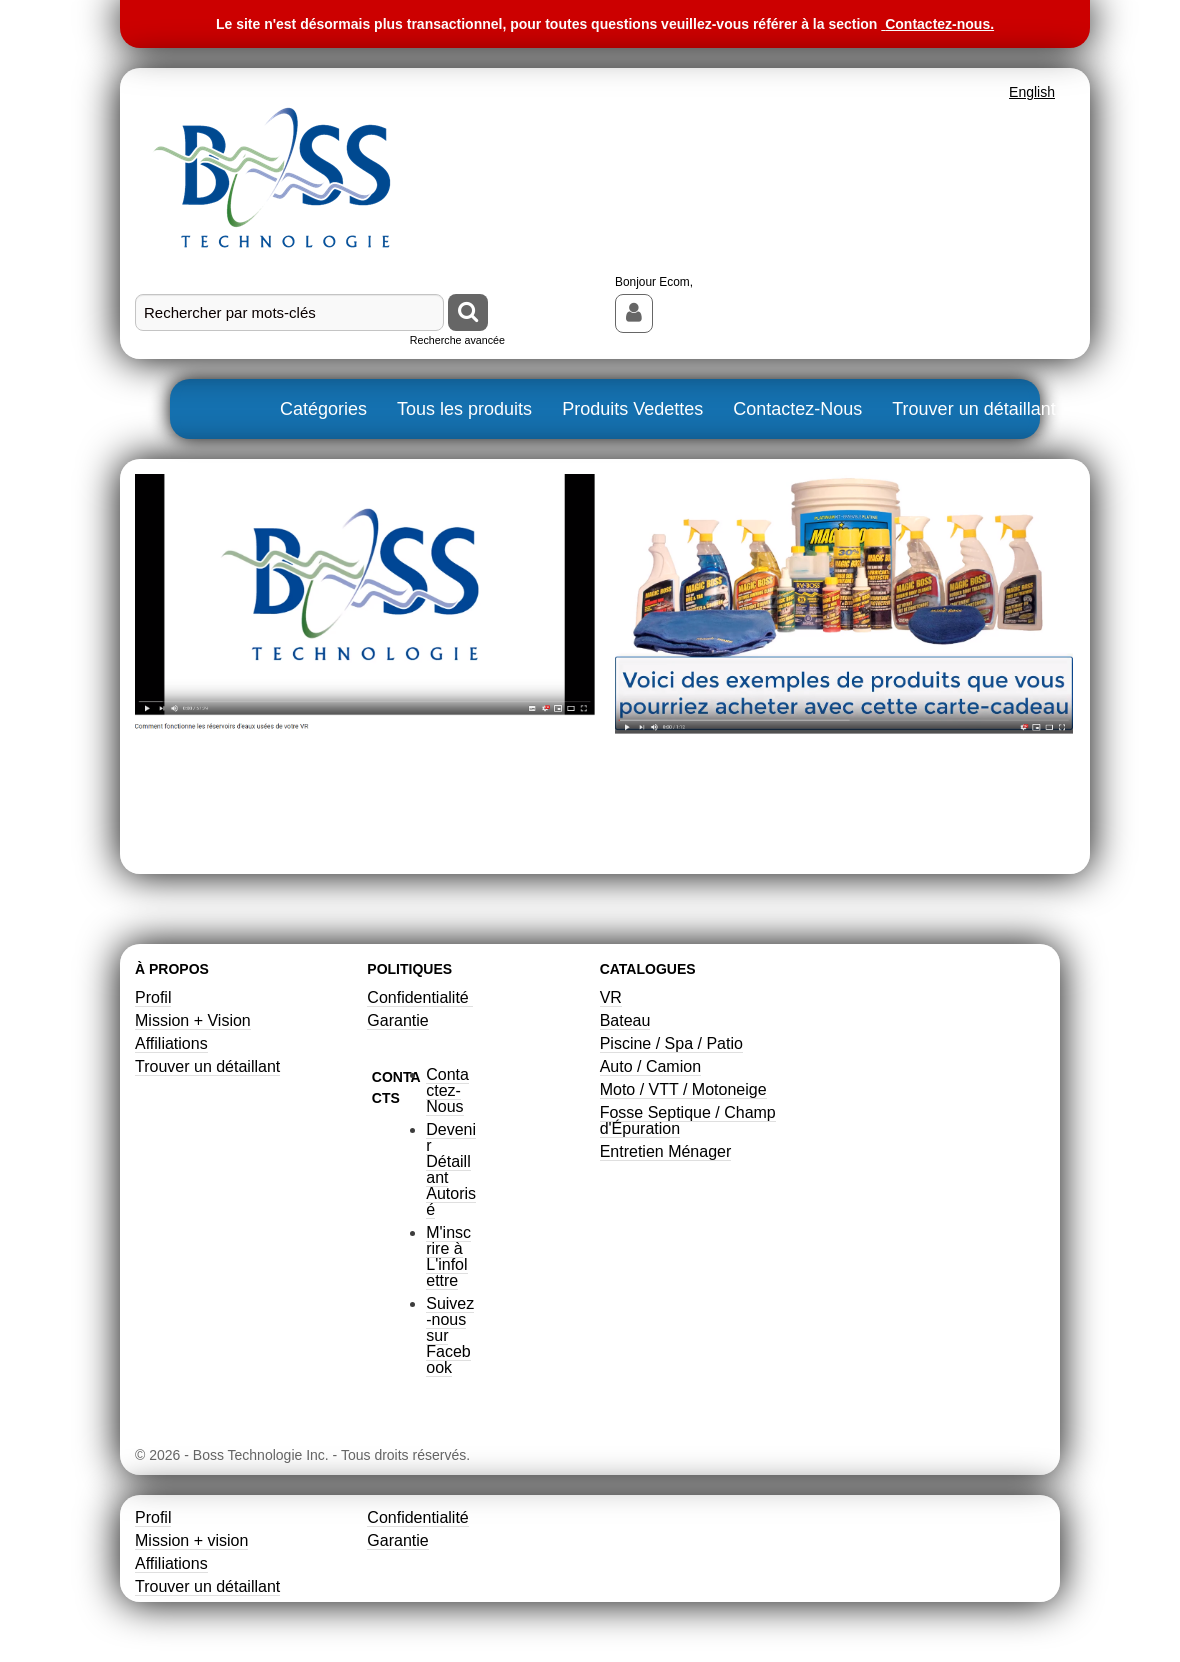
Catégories (323, 409)
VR (611, 997)
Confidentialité (420, 997)
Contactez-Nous (797, 409)
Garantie (397, 1020)
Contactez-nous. (939, 24)
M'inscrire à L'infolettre (448, 1256)
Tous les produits (464, 409)
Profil (153, 997)
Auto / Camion (650, 1066)
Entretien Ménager (666, 1151)
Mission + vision (191, 1540)
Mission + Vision (193, 1020)
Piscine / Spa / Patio (671, 1043)
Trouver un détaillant (973, 409)
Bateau (625, 1020)
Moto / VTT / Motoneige (683, 1089)
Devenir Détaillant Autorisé (451, 1169)
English (1032, 92)
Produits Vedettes (632, 409)
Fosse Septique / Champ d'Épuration (688, 1120)
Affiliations (171, 1043)
